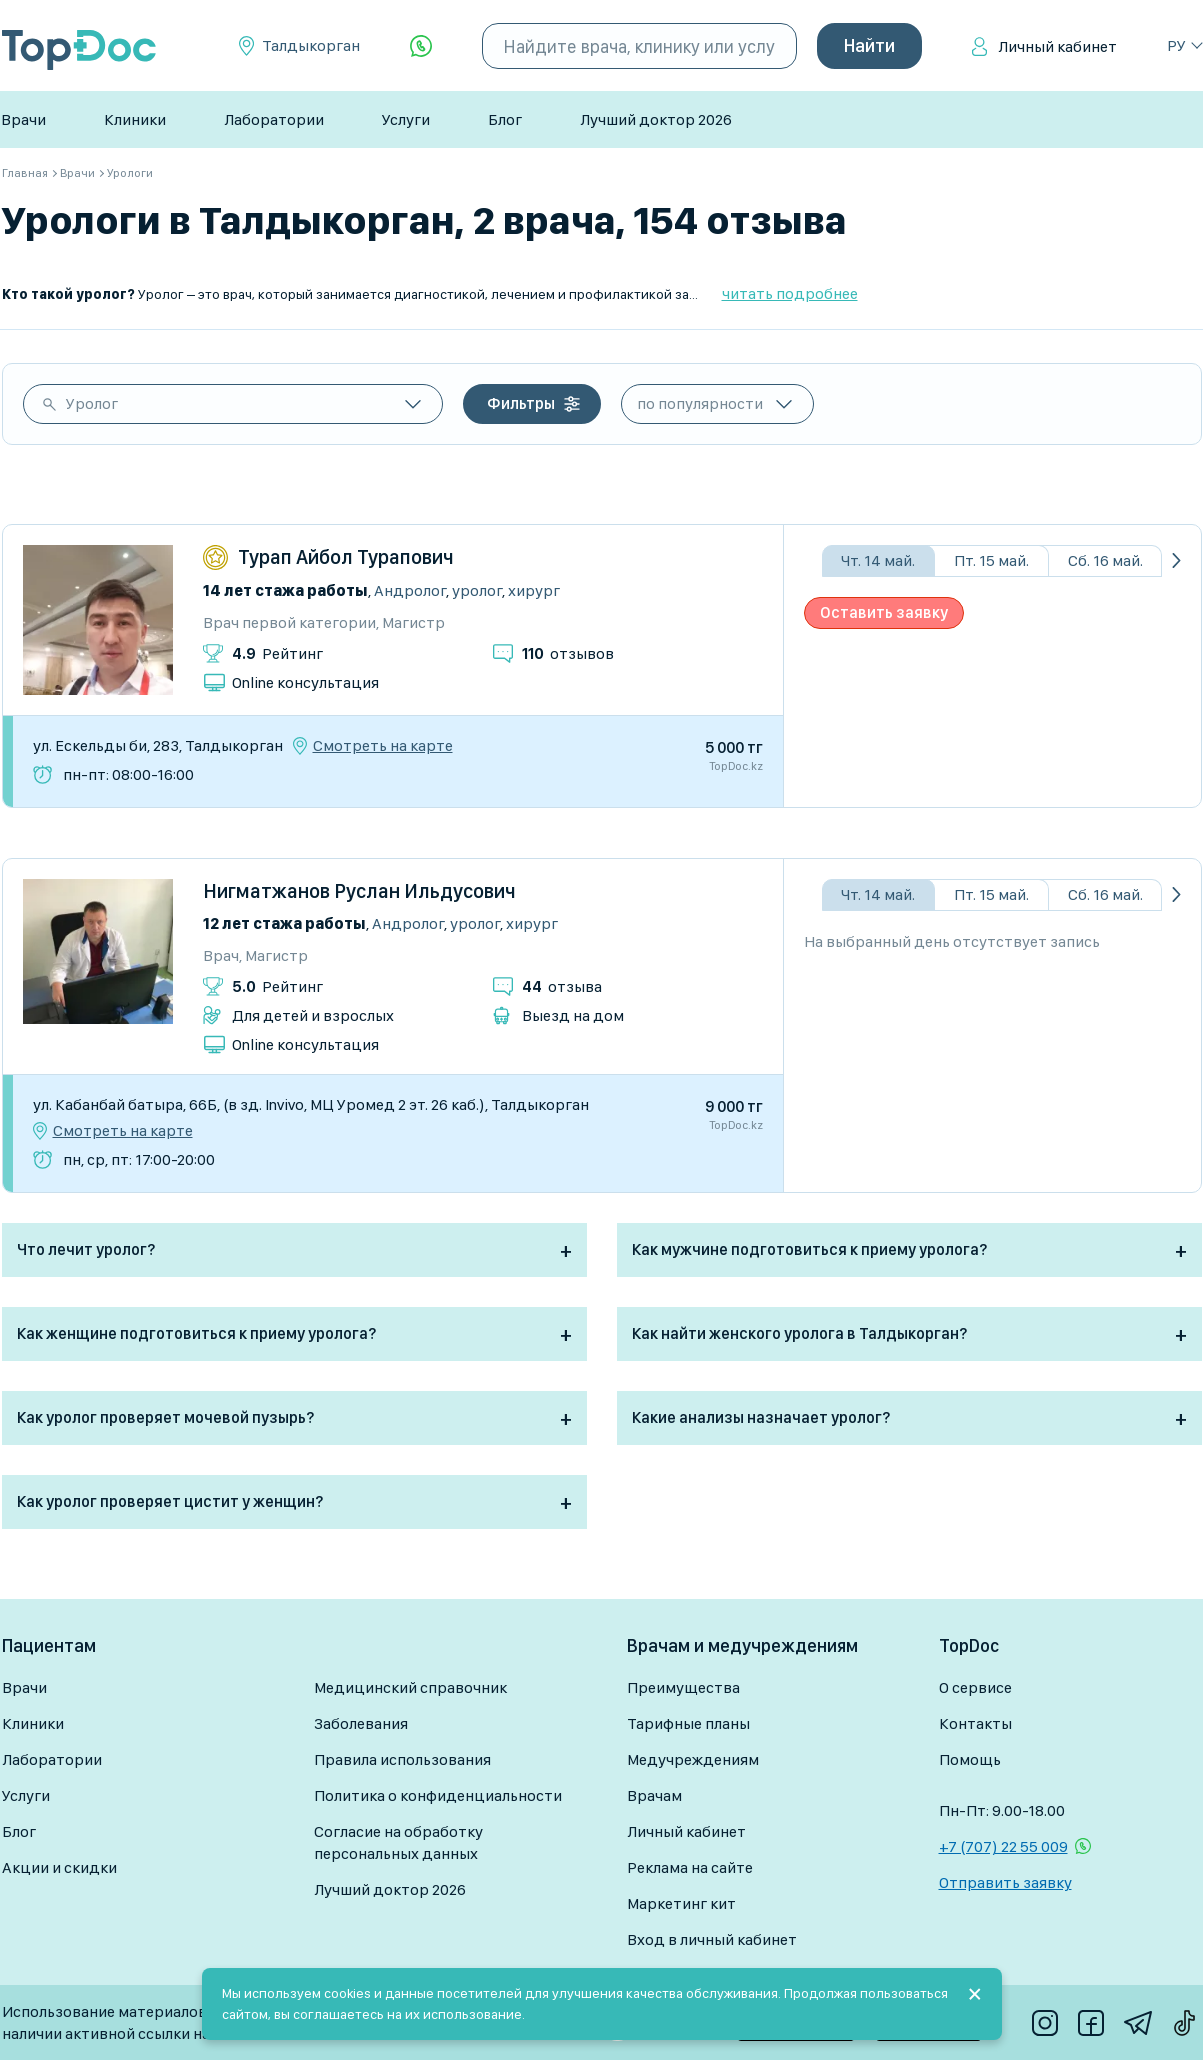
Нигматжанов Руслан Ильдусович (359, 891)
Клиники (135, 119)
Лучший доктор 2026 (656, 119)
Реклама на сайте (690, 1867)
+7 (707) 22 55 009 (1003, 1846)
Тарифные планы (688, 1723)
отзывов (568, 653)
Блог (505, 119)
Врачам (654, 1795)
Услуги (406, 119)
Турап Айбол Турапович (346, 557)
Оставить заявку (884, 612)
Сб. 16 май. (1105, 560)
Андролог (410, 590)
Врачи (23, 119)
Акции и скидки (59, 1867)
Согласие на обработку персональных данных (398, 1842)
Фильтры (521, 403)
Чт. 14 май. (878, 560)
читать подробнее (790, 293)
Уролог (92, 403)
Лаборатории (274, 119)
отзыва (562, 986)
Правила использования (402, 1759)
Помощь (970, 1759)
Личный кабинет (1057, 46)
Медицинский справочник (410, 1687)
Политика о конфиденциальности (438, 1795)
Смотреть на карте (383, 746)
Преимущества (683, 1687)
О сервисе (975, 1687)
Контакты (975, 1723)
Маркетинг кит (681, 1903)
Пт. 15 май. (991, 560)
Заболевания (361, 1723)
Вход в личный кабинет (712, 1939)
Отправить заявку (1005, 1882)
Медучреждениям (693, 1759)
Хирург (534, 590)
